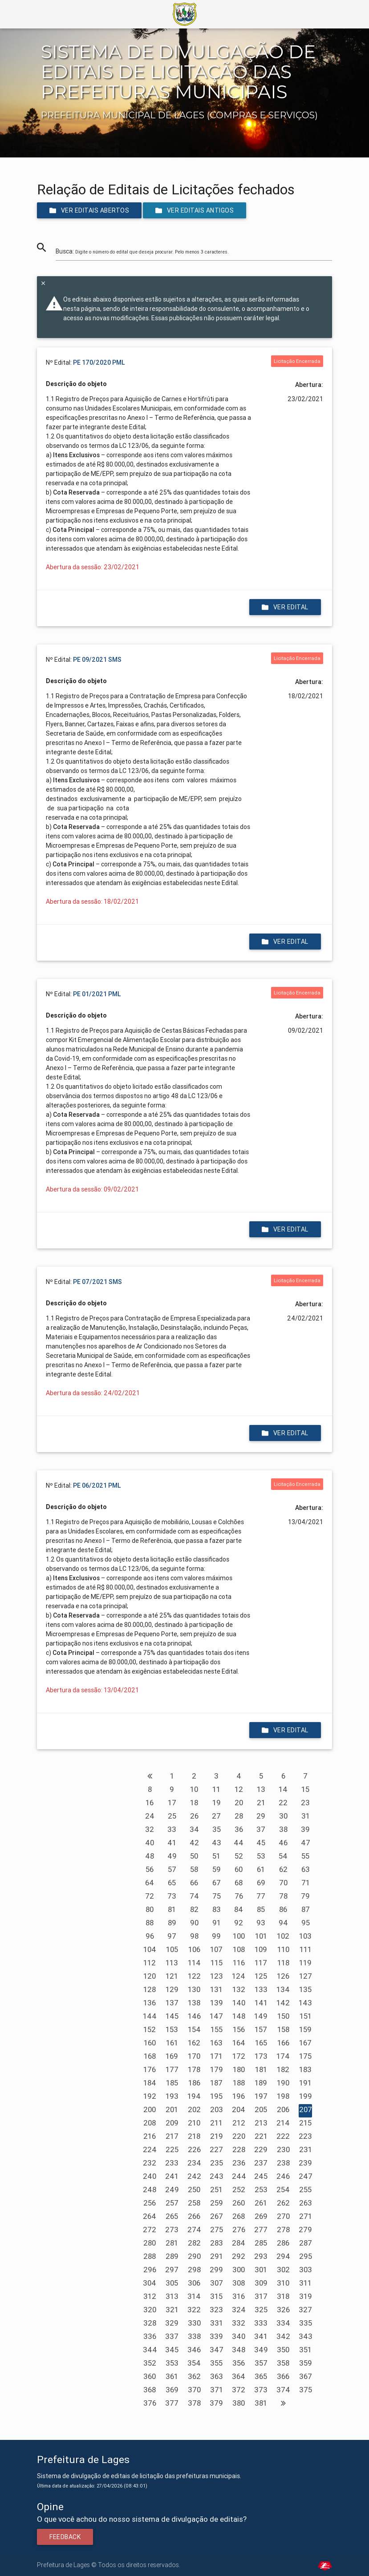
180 (239, 2069)
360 (149, 2376)
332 (238, 2323)
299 (216, 2269)
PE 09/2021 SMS (97, 660)
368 (149, 2390)
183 (305, 2069)
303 (305, 2269)
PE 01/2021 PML (97, 994)
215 (305, 2123)
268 (238, 2216)
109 (261, 1949)
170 (194, 2056)
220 (238, 2136)
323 (216, 2309)
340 (238, 2336)
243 (216, 2176)
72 (149, 1896)
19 (216, 1802)
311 (305, 2283)
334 (283, 2323)
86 (283, 1909)
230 (283, 2149)
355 (216, 2363)
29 (260, 1816)
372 (238, 2390)
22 (283, 1802)
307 (216, 2283)
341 (261, 2336)
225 (172, 2149)
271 (305, 2216)
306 (194, 2283)
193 (172, 2096)
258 (194, 2203)
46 (283, 1842)
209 (172, 2123)
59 (216, 1869)
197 (261, 2096)
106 (194, 1949)
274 (194, 2229)
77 (260, 1896)
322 (194, 2309)
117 (261, 1963)
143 (305, 2003)
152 (149, 2029)
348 (238, 2350)
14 (283, 1789)
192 (149, 2096)
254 (283, 2189)
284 (238, 2243)
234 (194, 2163)
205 (261, 2109)
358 (283, 2363)
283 (216, 2243)
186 (194, 2083)
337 (171, 2336)
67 (216, 1883)
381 (261, 2403)
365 (261, 2376)
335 (305, 2323)
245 (261, 2176)
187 (216, 2083)
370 (194, 2390)
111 (306, 1949)
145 (172, 2016)
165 (261, 2043)
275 (216, 2229)
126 (283, 1976)
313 (172, 2296)
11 (216, 1789)
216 (149, 2136)
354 (194, 2363)
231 (305, 2149)
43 (216, 1842)
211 (216, 2123)
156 (239, 2029)
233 (171, 2163)
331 (216, 2323)
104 (149, 1949)
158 (283, 2029)
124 (238, 1976)
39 (305, 1829)
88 (150, 1923)
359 (305, 2363)
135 (305, 1989)
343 (305, 2336)
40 (149, 1842)
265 (172, 2216)
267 (216, 2216)
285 (261, 2243)
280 (149, 2243)
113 (172, 1963)
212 (238, 2123)
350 (283, 2350)
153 (172, 2029)
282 (194, 2243)
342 (283, 2336)
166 (283, 2043)
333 (261, 2323)
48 (149, 1856)
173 (261, 2056)
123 (216, 1976)
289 (172, 2256)
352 (149, 2363)
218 (194, 2136)
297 (171, 2269)
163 (216, 2043)
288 (149, 2256)
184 (149, 2083)
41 (171, 1842)
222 (283, 2136)
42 (194, 1842)
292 (238, 2256)
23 (305, 1802)
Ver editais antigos (194, 210)
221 (261, 2136)
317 (261, 2296)
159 (305, 2029)
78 (283, 1896)
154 (194, 2029)
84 (238, 1909)
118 (283, 1963)
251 (216, 2189)
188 (239, 2083)
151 (306, 2016)
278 (283, 2229)
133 (261, 1989)
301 (261, 2269)
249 (172, 2189)
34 (194, 1829)
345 (171, 2350)
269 (261, 2216)
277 (261, 2229)
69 (261, 1883)
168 (150, 2056)
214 (283, 2123)
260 (238, 2203)
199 (305, 2096)
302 (283, 2269)
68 (239, 1883)
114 (194, 1963)
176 (149, 2069)
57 (172, 1869)
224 (150, 2149)
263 (305, 2203)
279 (305, 2229)
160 (150, 2043)
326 (283, 2309)
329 (171, 2323)
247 (305, 2176)
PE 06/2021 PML (97, 1485)
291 (216, 2256)
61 (261, 1869)
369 (172, 2390)
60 (239, 1869)
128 (149, 1989)
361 (172, 2376)
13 (261, 1789)
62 (283, 1869)
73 (171, 1896)
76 (239, 1896)
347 (216, 2350)
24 (149, 1816)
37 (260, 1829)
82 (194, 1909)
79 (305, 1896)
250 (194, 2189)
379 (216, 2403)
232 (149, 2163)
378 (194, 2403)
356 (238, 2363)
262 (283, 2203)
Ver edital (285, 607)
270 (283, 2216)
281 (172, 2243)
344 (150, 2350)
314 (194, 2296)
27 (216, 1816)
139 (216, 2003)
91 (216, 1923)
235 (216, 2163)
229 (261, 2149)
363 (216, 2376)
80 (150, 1909)
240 (149, 2176)
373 (261, 2390)
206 (283, 2109)
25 (172, 1816)
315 (216, 2296)
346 (194, 2350)
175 (305, 2056)
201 (172, 2109)
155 (217, 2029)
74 (194, 1896)
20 (239, 1802)
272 (149, 2229)
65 (172, 1883)
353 (172, 2363)
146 (194, 2016)
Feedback (65, 2537)
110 (283, 1949)
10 (194, 1789)
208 (149, 2123)
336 (149, 2336)
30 (283, 1816)
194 (194, 2096)
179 (216, 2069)
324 (239, 2309)
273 (171, 2229)
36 (239, 1829)
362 (194, 2376)
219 (216, 2136)
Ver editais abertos (89, 210)
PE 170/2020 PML (99, 362)
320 (149, 2309)
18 (194, 1802)
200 (149, 2109)
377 (171, 2403)
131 (216, 1989)
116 (239, 1963)
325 (261, 2309)
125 (261, 1976)
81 (172, 1909)
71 (305, 1883)
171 (216, 2056)
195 (216, 2096)
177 (172, 2069)
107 (216, 1949)
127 (305, 1976)
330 (194, 2323)
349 (261, 2350)
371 (216, 2390)
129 (172, 1989)
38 (283, 1829)
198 (283, 2096)
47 (305, 1842)
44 (238, 1842)
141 (261, 2003)
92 (238, 1923)
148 (238, 2016)
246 (283, 2176)
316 (238, 2296)
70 (283, 1883)
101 (261, 1936)
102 (283, 1936)
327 (305, 2309)
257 (172, 2203)
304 (149, 2283)
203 (216, 2109)
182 (283, 2069)
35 (216, 1829)
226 (194, 2149)
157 (261, 2029)
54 (283, 1856)
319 (305, 2296)
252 (238, 2189)
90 (194, 1923)
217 (172, 2136)
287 (305, 2243)
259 (216, 2203)
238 (283, 2163)
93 (260, 1923)
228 (238, 2149)
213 (261, 2123)
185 (172, 2083)
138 (194, 2003)
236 (238, 2163)
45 (260, 1842)
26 (194, 1816)
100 (239, 1936)
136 (149, 2003)
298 (194, 2269)
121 (172, 1976)
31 (305, 1816)
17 (172, 1802)
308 (238, 2283)
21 (261, 1802)
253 (261, 2189)
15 (305, 1789)
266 (194, 2216)
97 (171, 1936)
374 (283, 2390)
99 (216, 1936)
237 (261, 2163)
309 (261, 2283)
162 (194, 2043)
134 (283, 1989)
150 (283, 2016)
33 (171, 1829)
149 (261, 2016)
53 (261, 1856)
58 (194, 1869)
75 (216, 1896)
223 (305, 2136)
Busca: (142, 251)
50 (194, 1856)
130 (194, 1989)
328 (149, 2323)
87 (305, 1909)
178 (194, 2069)
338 (194, 2336)
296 (149, 2269)
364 (238, 2376)
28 (239, 1816)
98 (194, 1936)
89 (172, 1923)
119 (305, 1963)
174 (283, 2056)
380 (238, 2403)
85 (261, 1909)
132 (238, 1989)
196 (238, 2096)
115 (217, 1963)
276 (238, 2229)
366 (283, 2376)
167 (305, 2043)
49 (172, 1856)
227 (216, 2149)
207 (305, 2109)
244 (239, 2176)
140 (238, 2003)
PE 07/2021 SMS (97, 1282)
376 (149, 2403)
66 (194, 1883)
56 (150, 1869)
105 (172, 1949)
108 (239, 1949)
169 (172, 2056)
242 (194, 2176)
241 (171, 2176)
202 (194, 2109)
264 (149, 2216)
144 (150, 2016)
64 (149, 1883)
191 (305, 2083)
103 (305, 1936)
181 (261, 2069)
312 (149, 2296)
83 (216, 1909)
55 (305, 1856)
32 (149, 1829)
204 (238, 2109)
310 (283, 2283)
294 (283, 2256)
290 (194, 2256)
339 (216, 2336)
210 (194, 2123)
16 (150, 1802)
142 (283, 2003)
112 (149, 1963)
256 (149, 2203)
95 (305, 1923)
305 (172, 2283)
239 (305, 2163)
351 (305, 2350)
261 (261, 2203)
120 (149, 1976)
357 (261, 2363)
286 (283, 2243)
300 (238, 2269)
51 (216, 1856)
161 (172, 2043)
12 (239, 1789)
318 (283, 2296)
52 (239, 1856)
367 (305, 2376)
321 (172, 2309)
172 (238, 2056)
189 (261, 2083)
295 (305, 2256)
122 (194, 1976)
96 (150, 1936)
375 (305, 2390)
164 (238, 2043)
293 (261, 2256)
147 (216, 2016)
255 (305, 2189)
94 (283, 1923)
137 (172, 2003)
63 (305, 1869)
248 (149, 2189)
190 (283, 2083)
